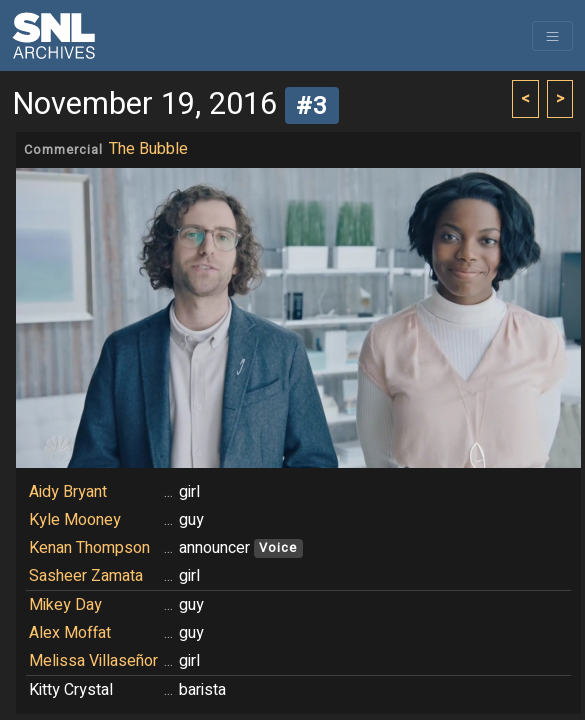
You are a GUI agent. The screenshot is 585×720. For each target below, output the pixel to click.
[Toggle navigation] (552, 36)
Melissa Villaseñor (93, 661)
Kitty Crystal (71, 690)
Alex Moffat (70, 633)
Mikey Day (65, 605)
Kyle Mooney (75, 520)
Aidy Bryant (68, 492)
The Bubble (148, 149)
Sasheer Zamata (86, 576)
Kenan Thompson (89, 548)
